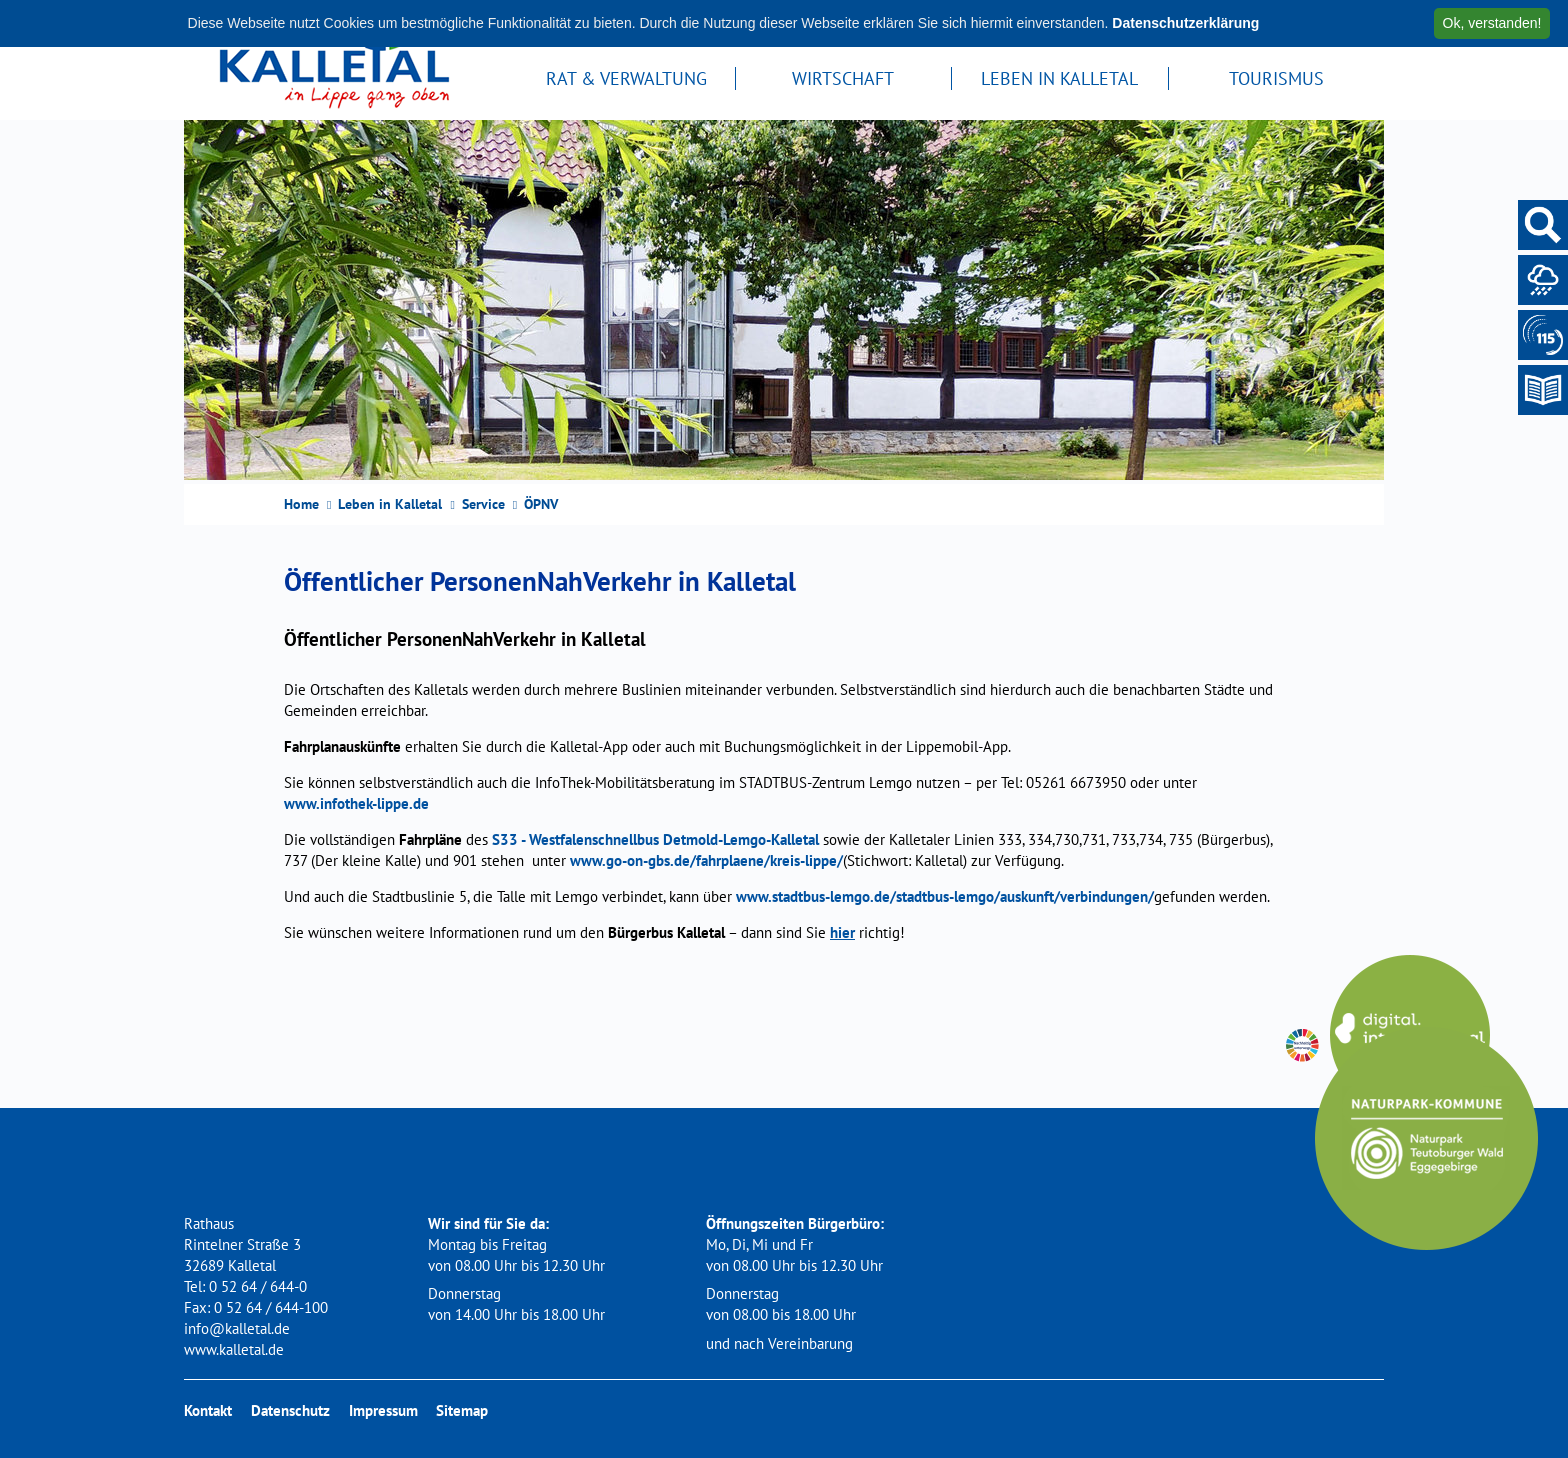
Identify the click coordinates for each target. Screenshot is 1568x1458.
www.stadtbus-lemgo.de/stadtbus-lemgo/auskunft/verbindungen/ (945, 896)
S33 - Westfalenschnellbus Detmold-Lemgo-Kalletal (655, 839)
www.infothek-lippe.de (356, 803)
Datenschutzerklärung (1185, 23)
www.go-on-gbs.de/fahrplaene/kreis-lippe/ (706, 860)
